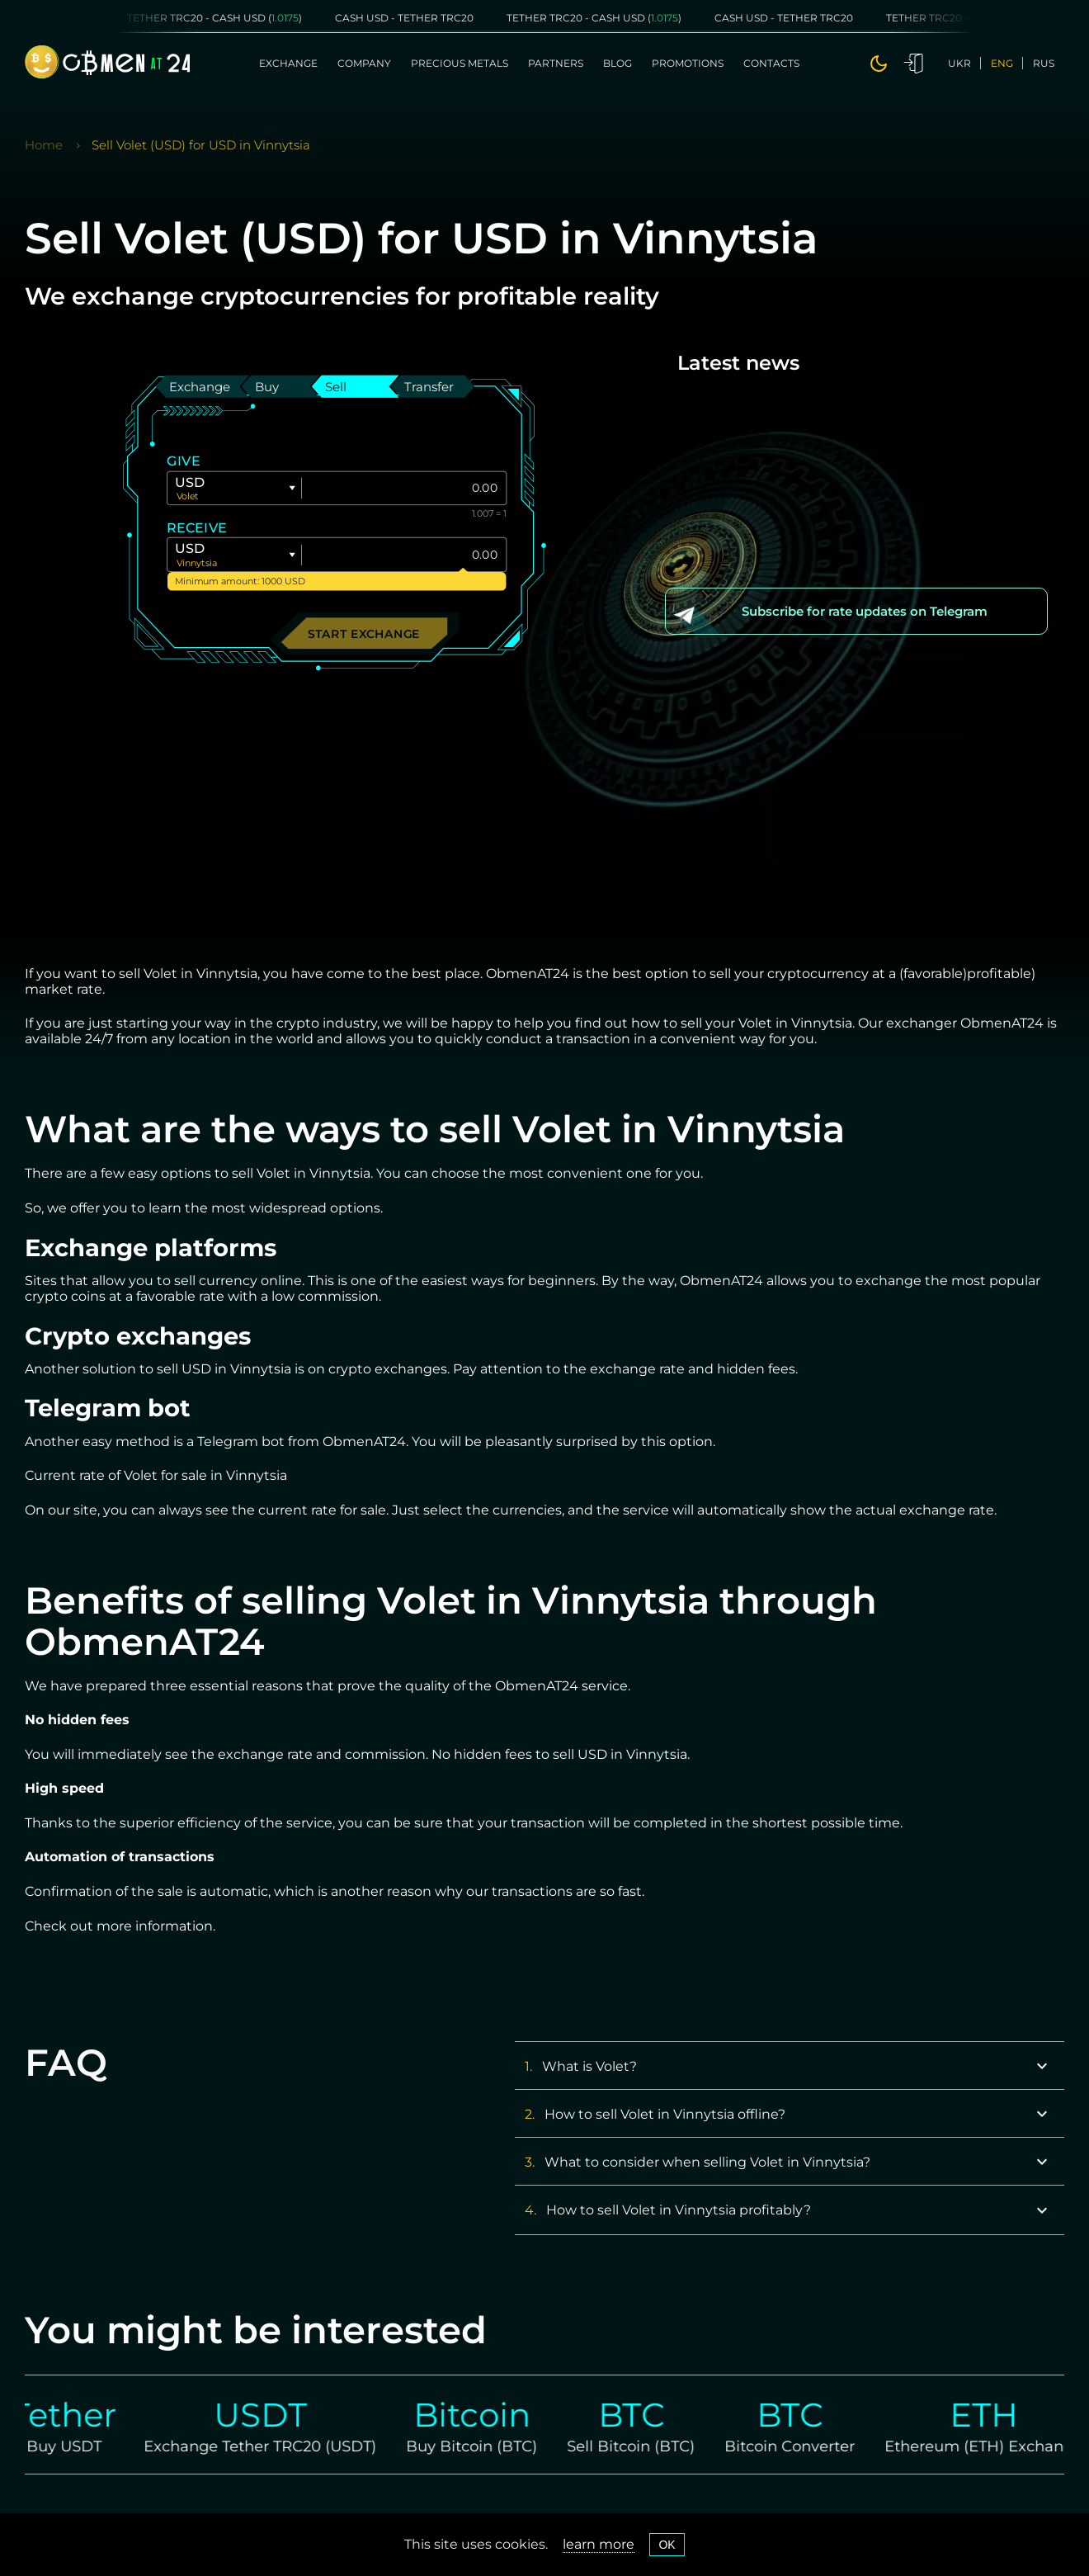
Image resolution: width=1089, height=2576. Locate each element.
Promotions (688, 63)
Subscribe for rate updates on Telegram (865, 611)
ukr (959, 63)
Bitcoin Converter (807, 2446)
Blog (617, 63)
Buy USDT (81, 2446)
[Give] (404, 487)
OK (666, 2544)
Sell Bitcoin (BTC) (648, 2446)
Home (44, 145)
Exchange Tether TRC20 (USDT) (277, 2446)
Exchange (288, 63)
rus (1043, 63)
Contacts (771, 63)
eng (1002, 63)
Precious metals (459, 63)
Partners (555, 63)
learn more (598, 2544)
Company (364, 63)
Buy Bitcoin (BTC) (488, 2446)
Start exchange (364, 633)
